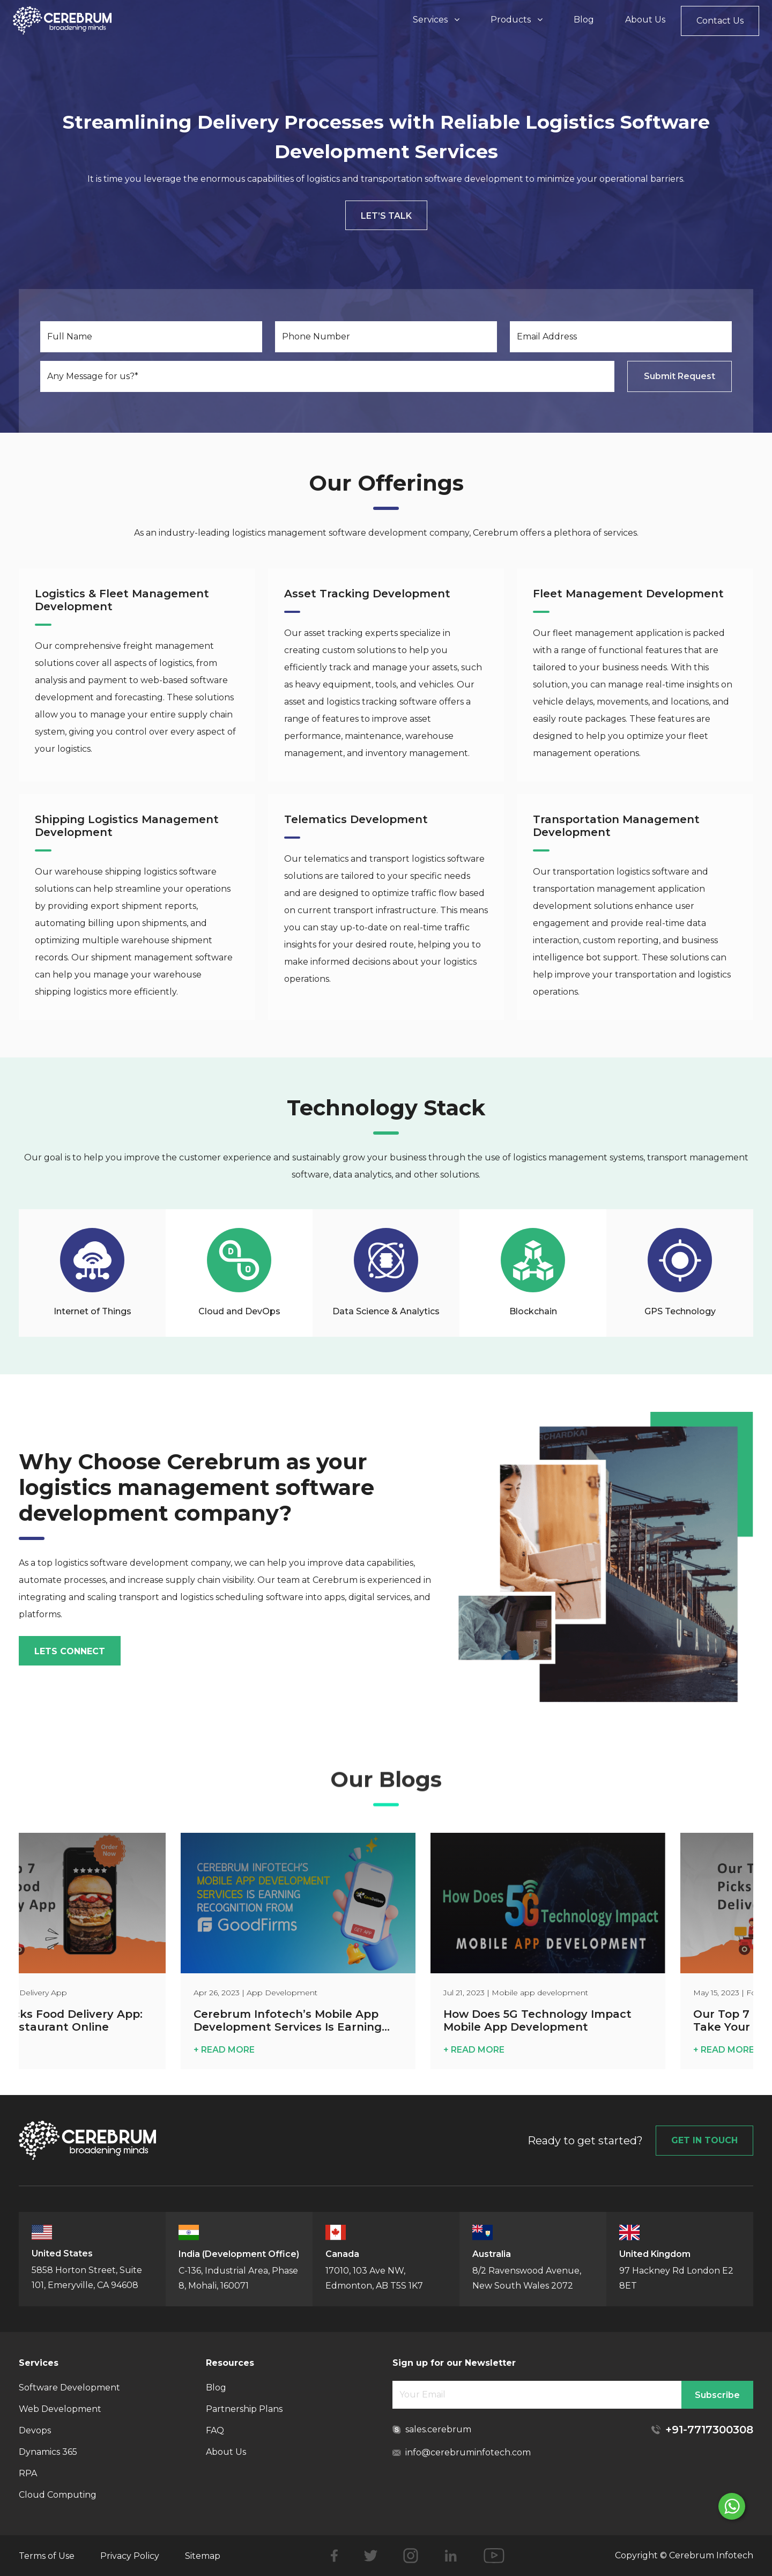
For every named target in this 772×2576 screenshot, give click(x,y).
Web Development (60, 2409)
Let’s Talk (386, 216)
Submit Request (679, 376)
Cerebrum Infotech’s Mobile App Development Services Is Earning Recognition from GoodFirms (343, 2021)
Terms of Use (47, 2556)
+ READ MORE (279, 2050)
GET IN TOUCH (704, 2140)
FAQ (215, 2430)
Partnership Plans (244, 2409)
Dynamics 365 (48, 2452)
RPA (28, 2473)
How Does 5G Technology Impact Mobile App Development (593, 2020)
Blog (584, 19)
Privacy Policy (129, 2556)
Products (517, 19)
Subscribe (717, 2395)
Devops (35, 2430)
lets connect (69, 1651)
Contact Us (720, 21)
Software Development (69, 2387)
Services (436, 19)
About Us (645, 19)
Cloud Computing (57, 2495)
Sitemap (202, 2556)
